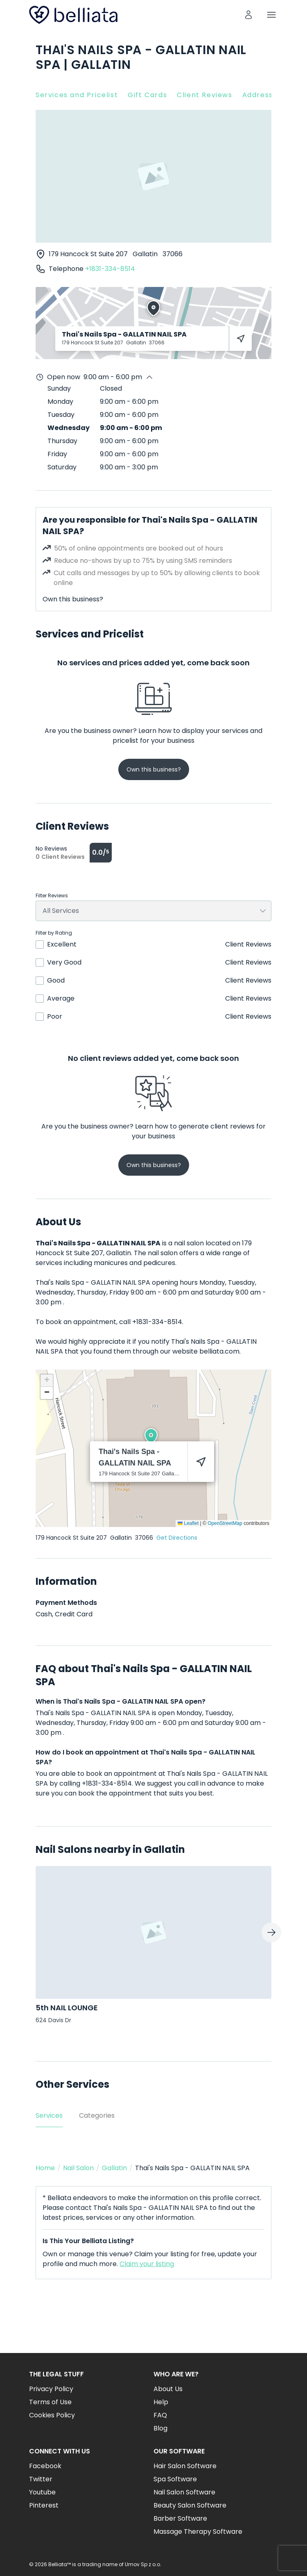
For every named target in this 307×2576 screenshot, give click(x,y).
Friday (57, 454)
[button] (151, 1436)
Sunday (59, 388)
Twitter (40, 2479)
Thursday (62, 441)
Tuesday (60, 414)
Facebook (45, 2466)
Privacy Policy (51, 2389)
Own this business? (73, 599)
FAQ (160, 2415)
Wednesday (68, 427)
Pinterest (44, 2505)
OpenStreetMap (225, 1523)
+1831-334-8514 (110, 268)
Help (161, 2402)
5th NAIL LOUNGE (67, 2008)
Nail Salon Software (184, 2492)
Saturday (62, 467)
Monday (60, 401)
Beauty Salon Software (190, 2505)
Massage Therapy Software (198, 2531)
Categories (97, 2115)
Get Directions (176, 1538)
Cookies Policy (52, 2415)
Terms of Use (50, 2402)
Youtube (42, 2492)
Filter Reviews (52, 895)
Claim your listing (147, 2264)
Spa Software (175, 2479)
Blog (160, 2428)
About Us (168, 2389)
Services (49, 2115)
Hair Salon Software (185, 2466)
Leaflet (188, 1523)
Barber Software (180, 2518)
